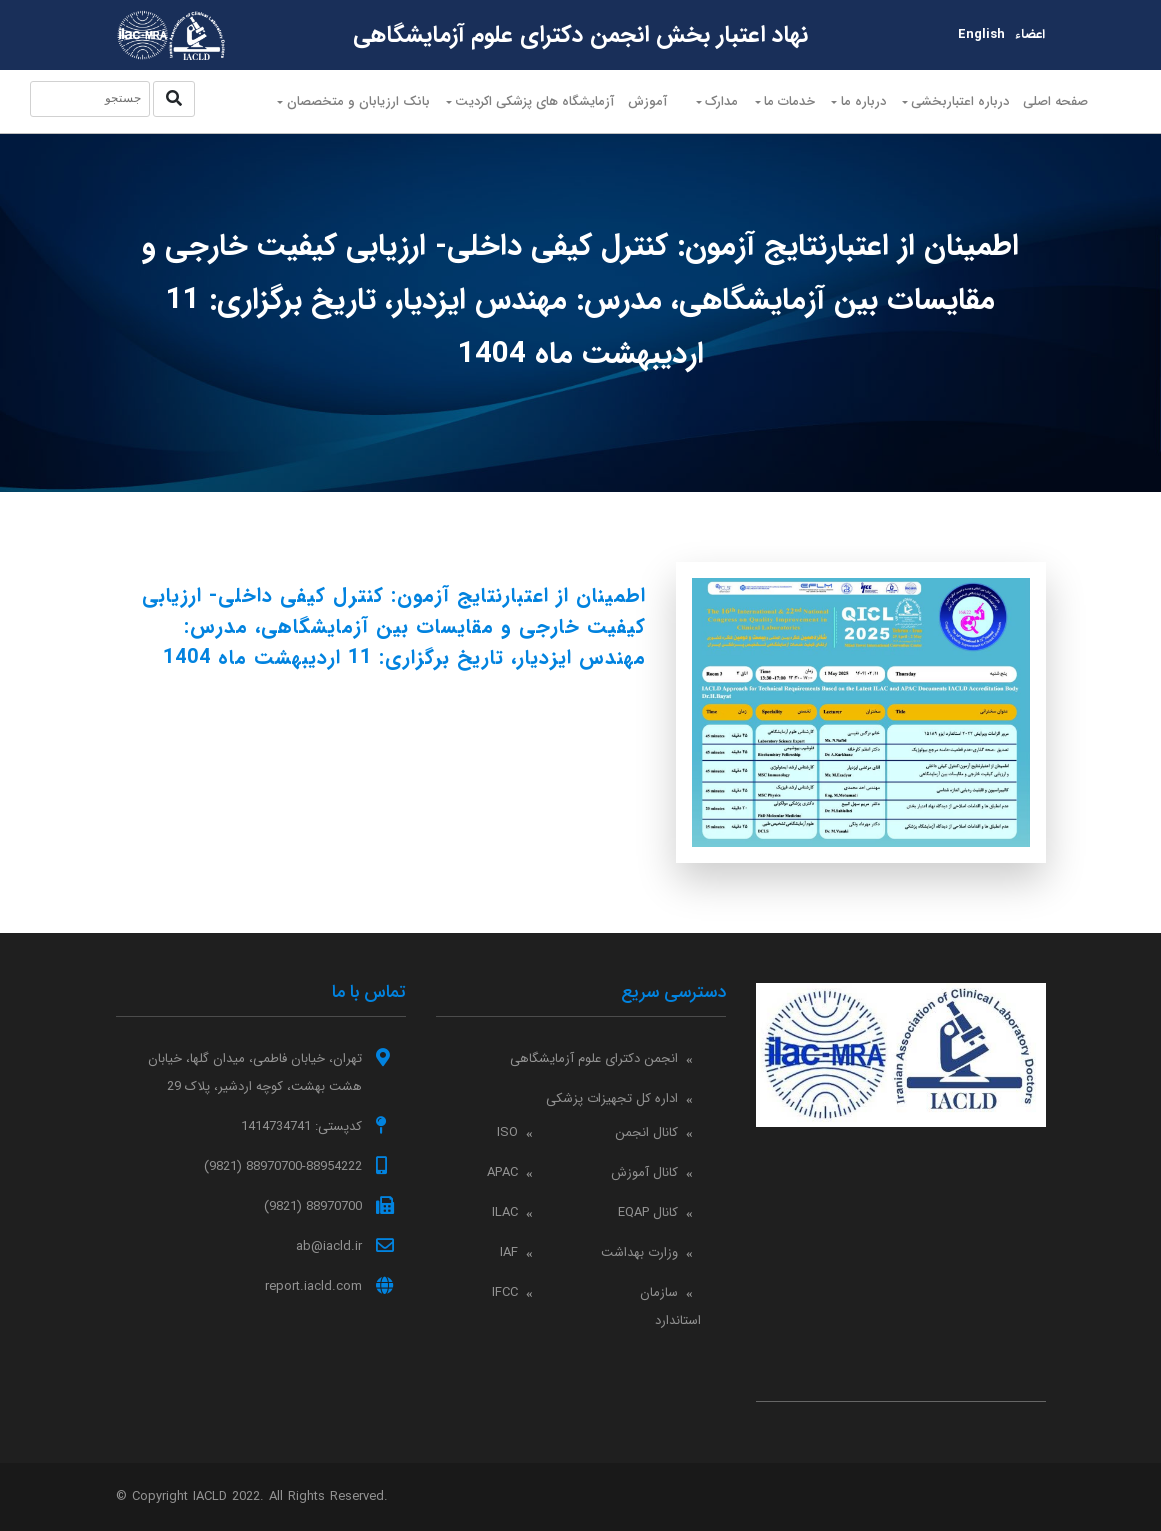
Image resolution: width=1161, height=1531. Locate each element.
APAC (502, 1172)
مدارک (711, 108)
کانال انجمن (646, 1132)
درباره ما (865, 108)
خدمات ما (785, 108)
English (981, 34)
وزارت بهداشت (639, 1252)
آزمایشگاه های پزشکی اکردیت (518, 108)
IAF (509, 1252)
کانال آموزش (644, 1172)
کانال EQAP (648, 1212)
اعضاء (1030, 34)
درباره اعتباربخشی (969, 108)
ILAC (505, 1212)
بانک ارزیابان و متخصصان (336, 108)
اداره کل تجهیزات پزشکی (612, 1098)
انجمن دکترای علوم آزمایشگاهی (594, 1058)
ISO (507, 1132)
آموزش (638, 101)
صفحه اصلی (1085, 112)
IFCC (505, 1292)
